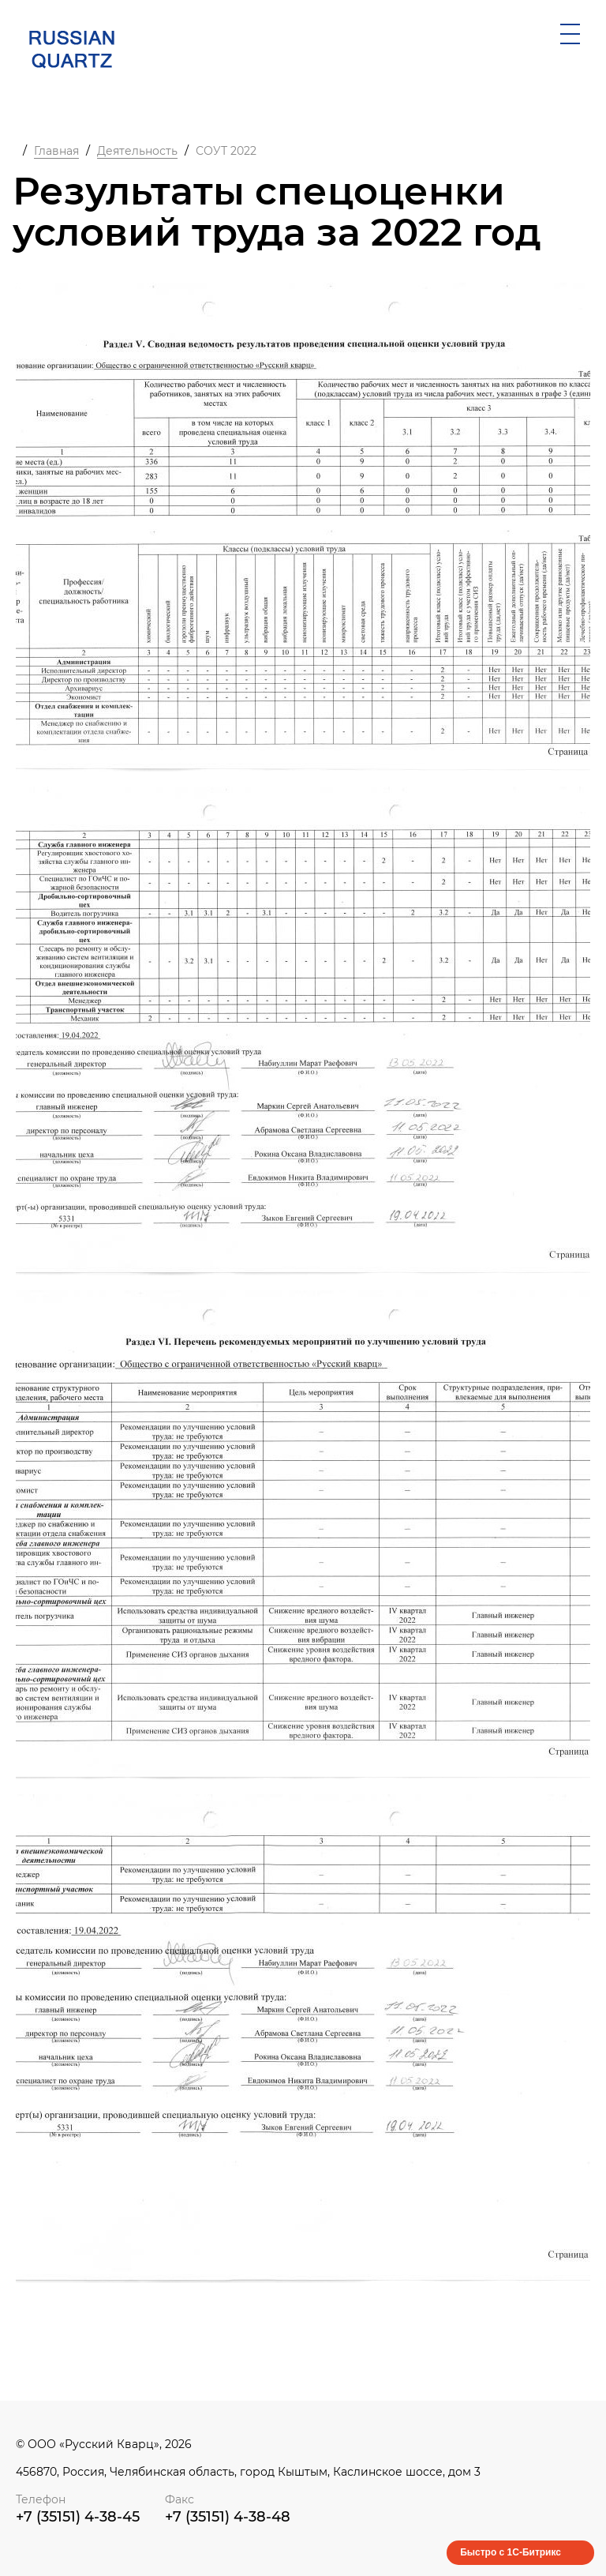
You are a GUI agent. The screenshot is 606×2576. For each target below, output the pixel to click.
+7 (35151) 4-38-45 (78, 2516)
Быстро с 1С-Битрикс (510, 2552)
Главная (56, 151)
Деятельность (137, 151)
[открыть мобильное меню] (569, 34)
